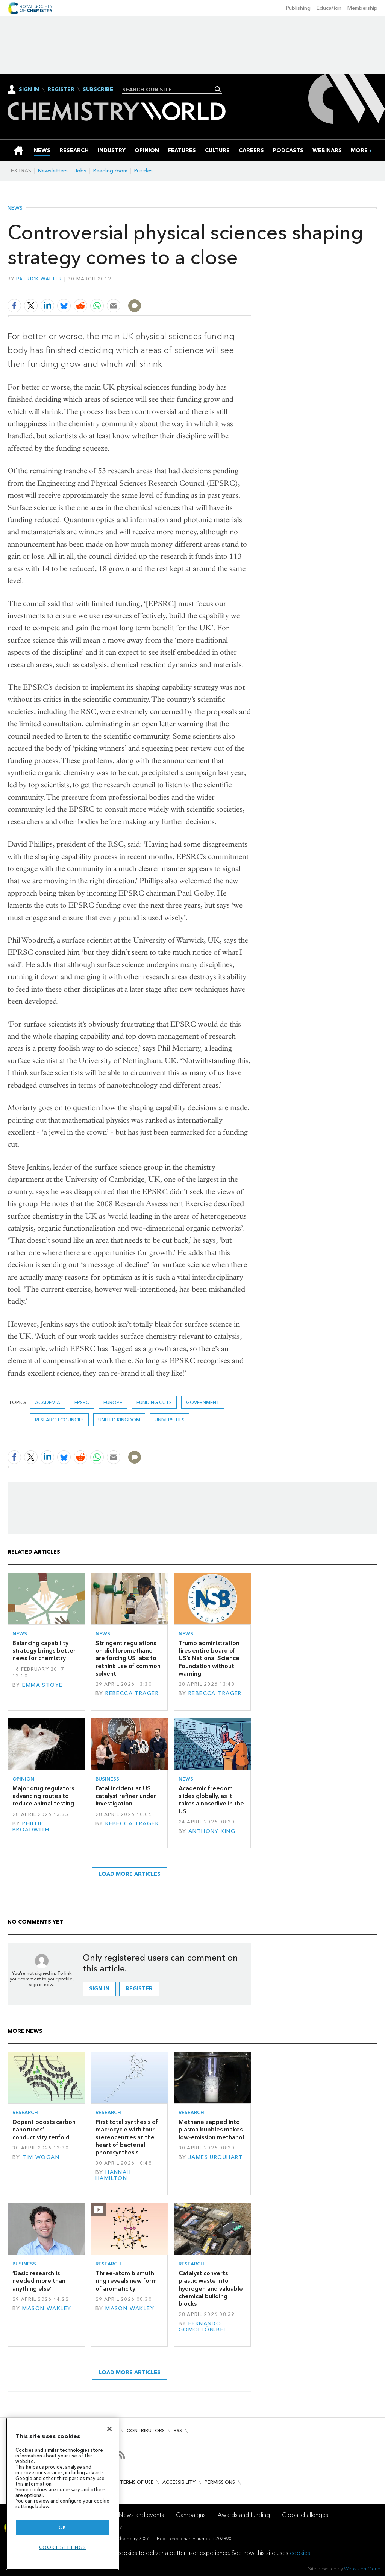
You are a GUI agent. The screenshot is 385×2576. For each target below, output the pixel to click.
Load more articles (130, 1874)
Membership (362, 8)
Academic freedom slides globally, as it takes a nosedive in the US (211, 1800)
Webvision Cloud (362, 2568)
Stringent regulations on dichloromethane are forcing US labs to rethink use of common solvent (128, 1658)
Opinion (23, 1779)
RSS (178, 2430)
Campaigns (191, 2514)
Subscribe (98, 90)
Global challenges (305, 2514)
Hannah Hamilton (113, 2175)
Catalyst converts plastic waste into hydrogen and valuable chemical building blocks (211, 2288)
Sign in (99, 1988)
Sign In (29, 89)
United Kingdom (119, 1420)
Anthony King (211, 1831)
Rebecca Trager (132, 1693)
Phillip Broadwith (31, 1826)
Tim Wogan (40, 2157)
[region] (62, 2494)
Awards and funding (244, 2514)
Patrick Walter (39, 279)
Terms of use (136, 2482)
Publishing (298, 8)
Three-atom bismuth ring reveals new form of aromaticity (126, 2281)
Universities (170, 1420)
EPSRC (81, 1402)
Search (218, 89)
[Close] (109, 2429)
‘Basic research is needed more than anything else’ (38, 2281)
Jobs (80, 171)
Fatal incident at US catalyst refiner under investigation (125, 1796)
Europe (112, 1402)
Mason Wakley (46, 2308)
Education (329, 8)
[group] (359, 150)
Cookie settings (62, 2547)
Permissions (220, 2482)
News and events (141, 2514)
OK (62, 2527)
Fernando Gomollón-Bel (203, 2326)
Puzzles (143, 171)
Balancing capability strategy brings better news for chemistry (44, 1650)
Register (60, 90)
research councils (59, 1420)
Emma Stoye (42, 1685)
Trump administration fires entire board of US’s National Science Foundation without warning (209, 1658)
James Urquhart (215, 2157)
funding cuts (154, 1402)
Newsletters (53, 171)
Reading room (110, 171)
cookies (300, 2552)
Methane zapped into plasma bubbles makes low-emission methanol (211, 2129)
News (15, 208)
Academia (47, 1402)
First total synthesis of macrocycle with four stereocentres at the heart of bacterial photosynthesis (126, 2137)
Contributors (146, 2430)
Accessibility (179, 2482)
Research (25, 2112)
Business (107, 1779)
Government (203, 1402)
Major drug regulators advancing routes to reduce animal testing (43, 1796)
